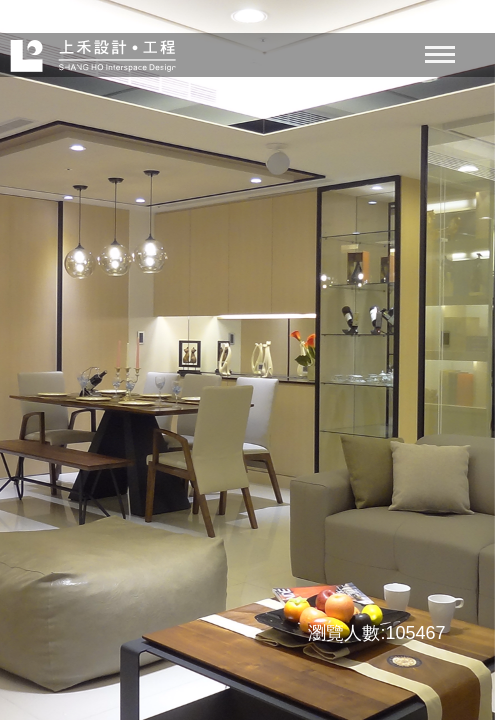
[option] (247, 360)
